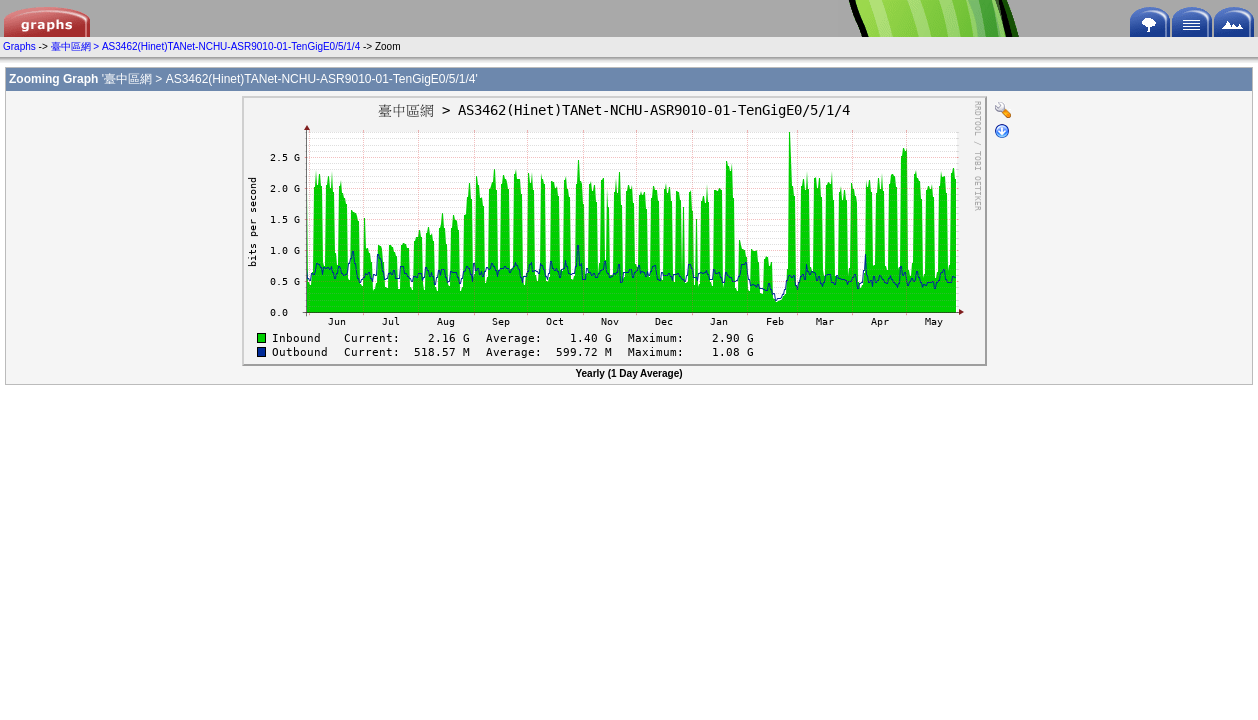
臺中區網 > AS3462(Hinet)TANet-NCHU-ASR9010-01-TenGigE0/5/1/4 (206, 46)
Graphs (19, 46)
